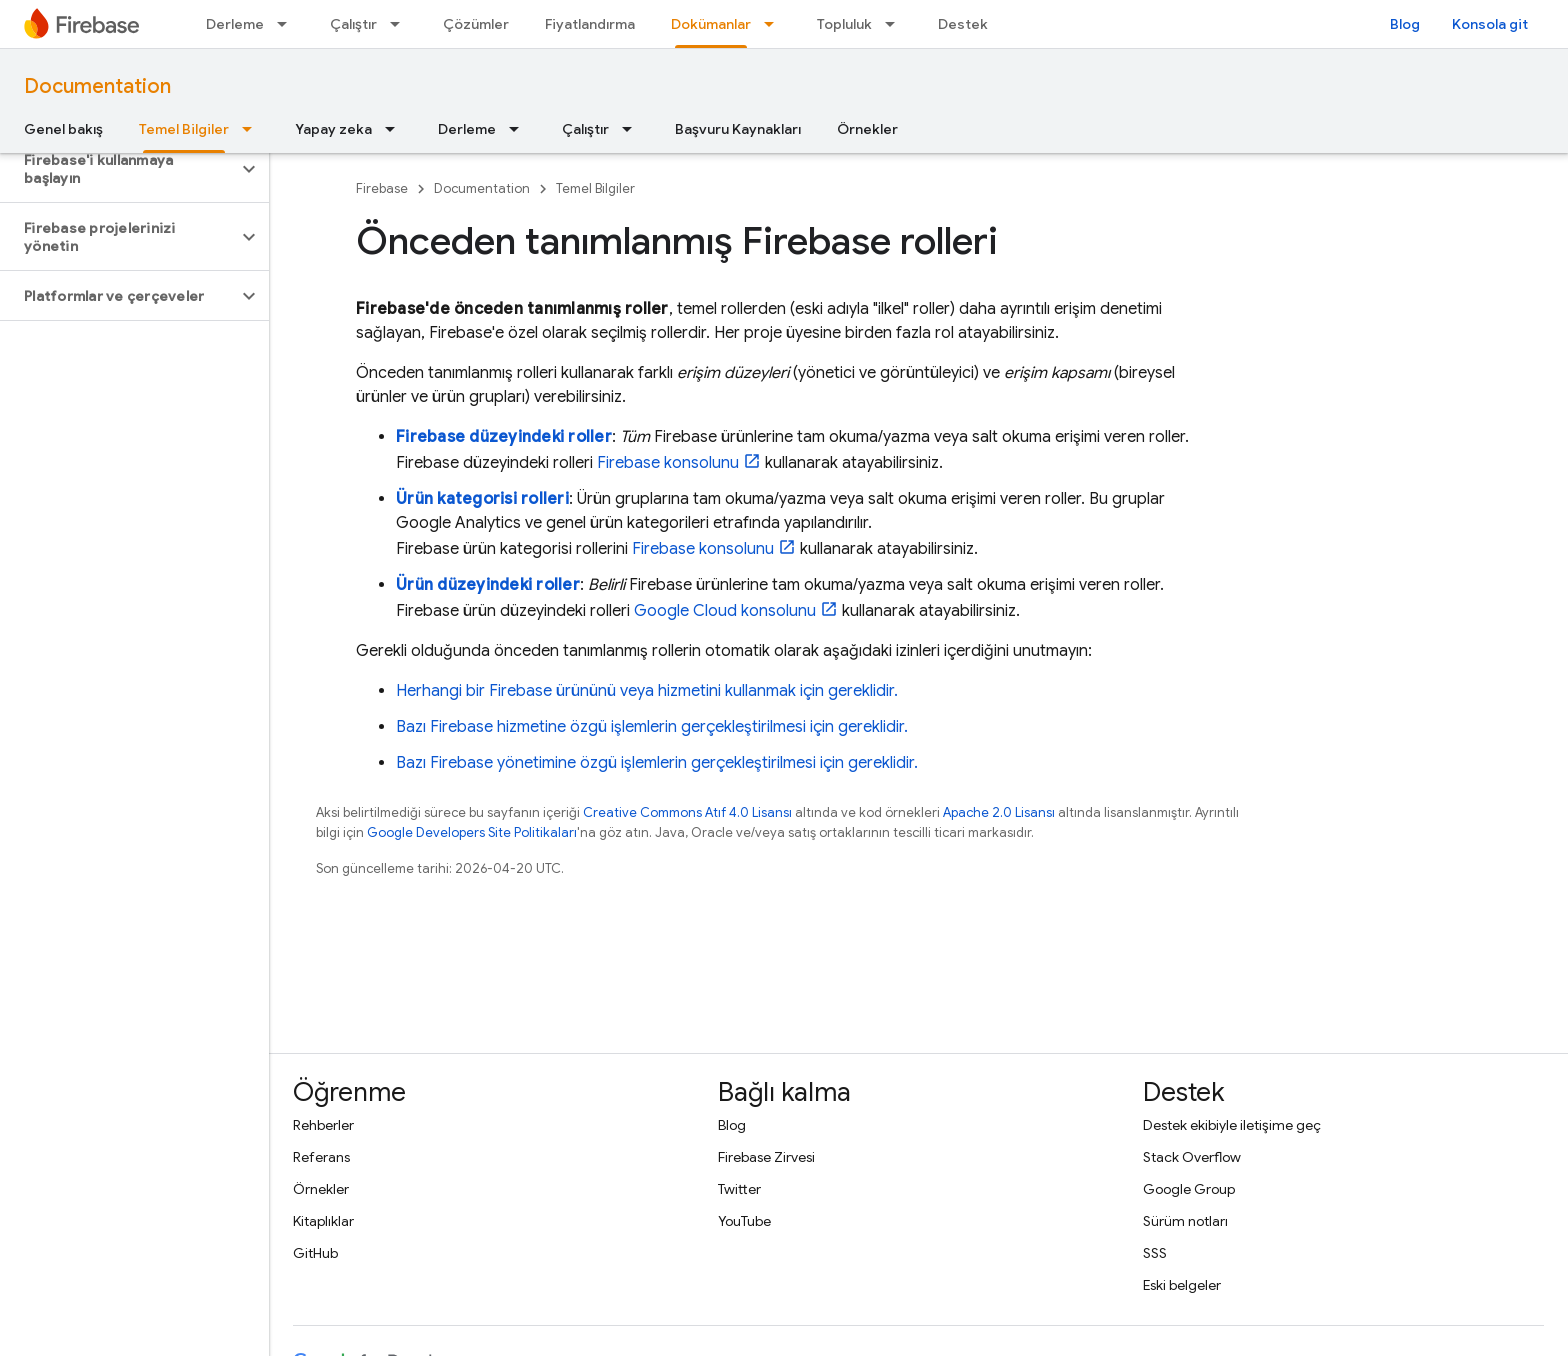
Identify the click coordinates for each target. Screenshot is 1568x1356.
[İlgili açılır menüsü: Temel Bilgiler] (253, 129)
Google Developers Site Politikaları (472, 832)
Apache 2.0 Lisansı (999, 812)
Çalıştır (353, 24)
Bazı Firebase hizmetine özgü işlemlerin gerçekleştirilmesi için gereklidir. (652, 727)
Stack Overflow (1192, 1157)
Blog (1405, 24)
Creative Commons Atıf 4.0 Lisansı (687, 812)
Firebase (382, 188)
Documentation (97, 86)
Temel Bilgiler (595, 188)
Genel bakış (63, 129)
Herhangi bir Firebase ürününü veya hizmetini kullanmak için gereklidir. (647, 691)
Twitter (739, 1189)
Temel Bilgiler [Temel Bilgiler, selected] (184, 129)
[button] (118, 169)
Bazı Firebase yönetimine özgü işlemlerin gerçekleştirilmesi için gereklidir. (657, 763)
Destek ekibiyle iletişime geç (1232, 1125)
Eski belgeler (1182, 1285)
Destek (963, 24)
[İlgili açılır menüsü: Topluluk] (896, 24)
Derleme (235, 24)
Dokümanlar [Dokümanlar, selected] (711, 24)
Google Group (1189, 1189)
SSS (1155, 1253)
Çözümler (476, 24)
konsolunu (668, 463)
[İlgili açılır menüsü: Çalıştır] (401, 24)
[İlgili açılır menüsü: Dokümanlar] (775, 24)
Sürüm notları (1185, 1221)
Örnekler (867, 129)
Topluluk (844, 24)
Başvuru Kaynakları (738, 129)
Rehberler (323, 1125)
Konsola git (1490, 24)
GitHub (315, 1253)
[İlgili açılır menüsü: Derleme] (288, 24)
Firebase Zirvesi (766, 1157)
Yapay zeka (333, 129)
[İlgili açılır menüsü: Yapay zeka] (396, 129)
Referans (321, 1157)
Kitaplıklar (323, 1221)
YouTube (744, 1221)
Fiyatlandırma (590, 24)
